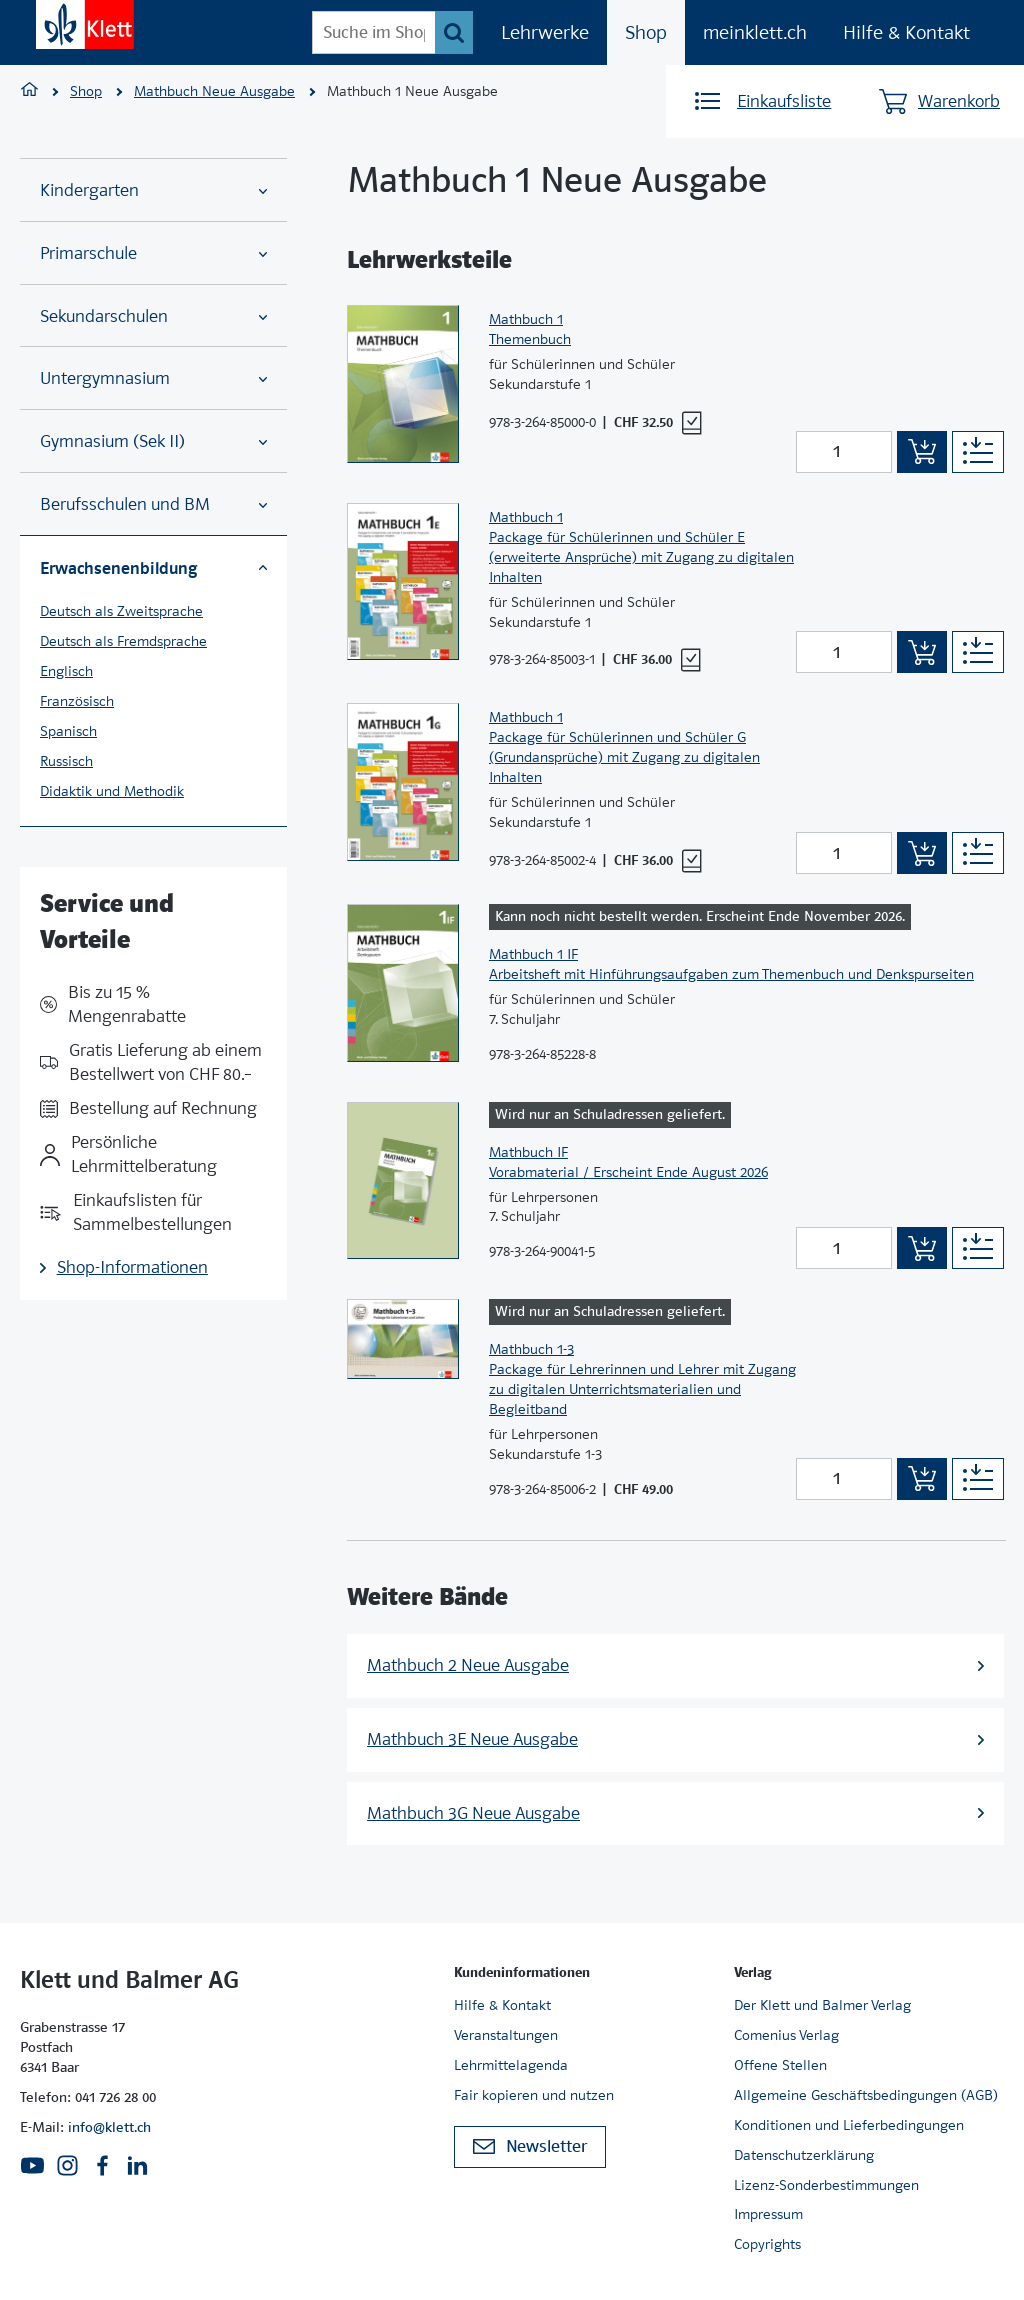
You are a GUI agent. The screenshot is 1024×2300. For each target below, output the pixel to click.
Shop (646, 32)
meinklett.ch (755, 32)
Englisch (66, 671)
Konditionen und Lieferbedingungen (849, 2125)
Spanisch (68, 731)
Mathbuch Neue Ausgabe (214, 91)
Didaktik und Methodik (112, 791)
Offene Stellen (780, 2065)
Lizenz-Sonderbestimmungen (826, 2185)
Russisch (66, 761)
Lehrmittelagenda (511, 2065)
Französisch (77, 701)
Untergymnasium (153, 378)
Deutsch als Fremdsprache (123, 641)
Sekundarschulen (153, 316)
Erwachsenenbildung (153, 568)
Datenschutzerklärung (804, 2155)
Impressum (768, 2214)
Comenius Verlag (786, 2035)
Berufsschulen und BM (153, 504)
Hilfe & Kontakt (906, 32)
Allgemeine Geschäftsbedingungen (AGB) (866, 2095)
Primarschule (153, 253)
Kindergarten (153, 190)
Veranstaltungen (506, 2035)
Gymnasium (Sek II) (153, 441)
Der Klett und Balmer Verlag (822, 2005)
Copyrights (767, 2244)
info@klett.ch (109, 2127)
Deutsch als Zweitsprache (121, 611)
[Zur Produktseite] (403, 384)
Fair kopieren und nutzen (534, 2095)
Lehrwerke (545, 32)
